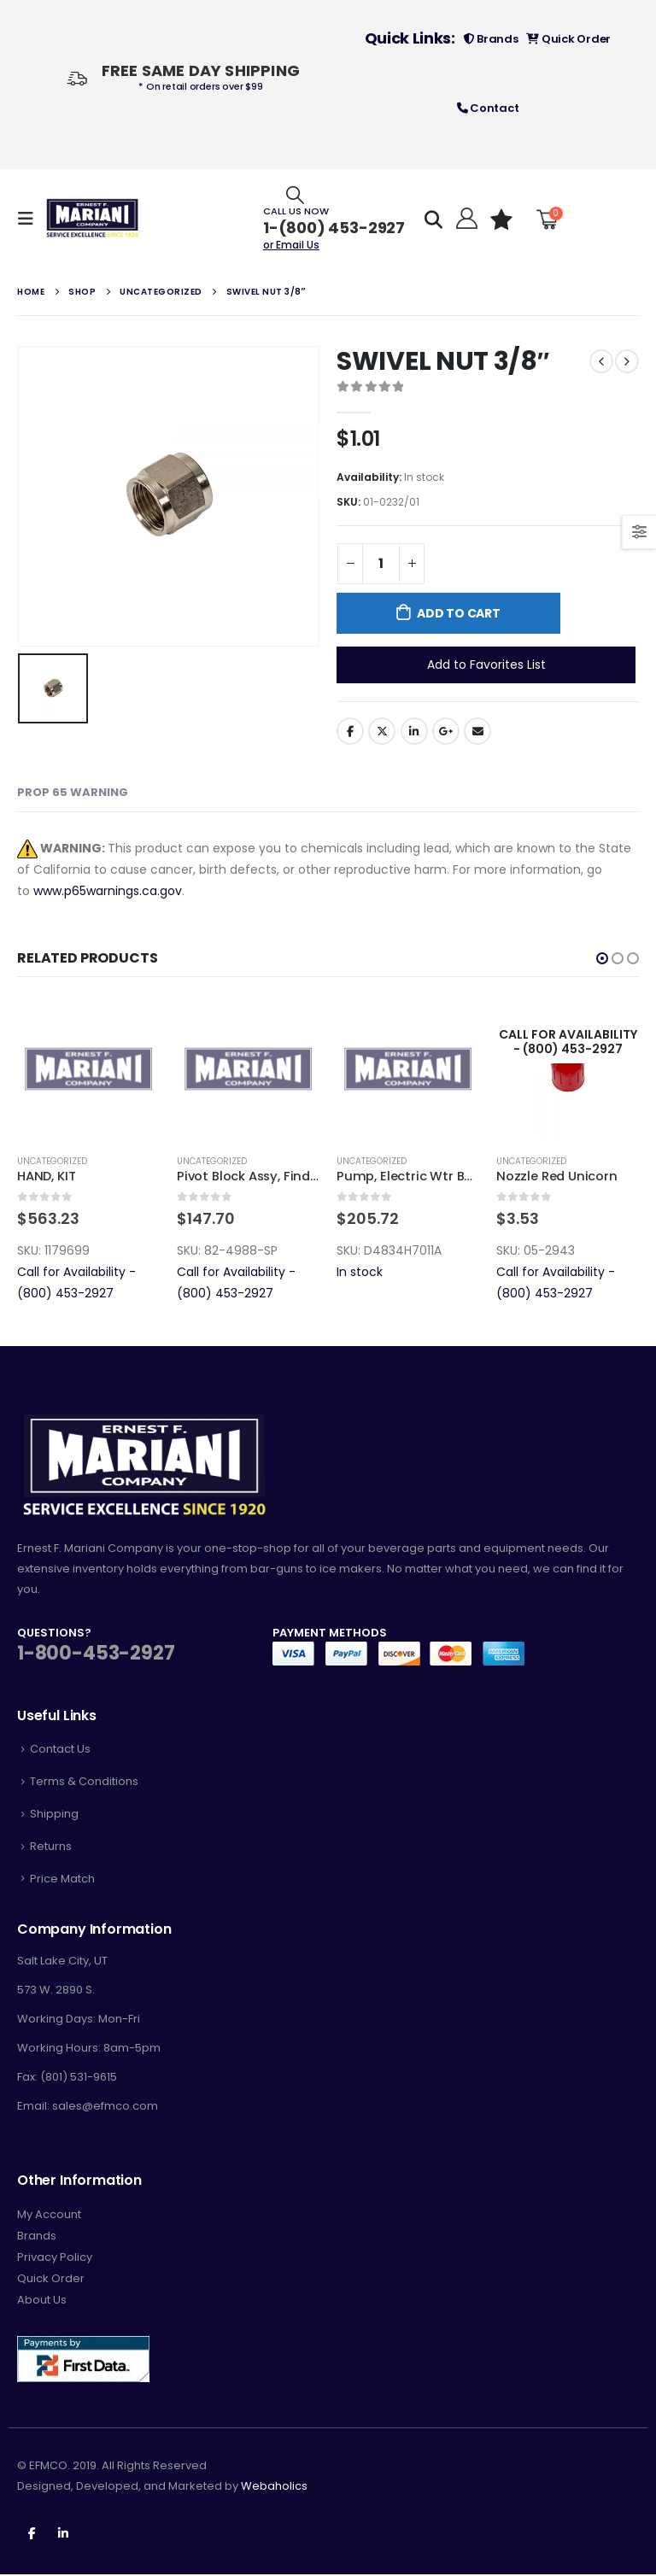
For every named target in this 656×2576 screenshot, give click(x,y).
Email (477, 731)
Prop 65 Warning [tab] (72, 792)
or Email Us (291, 244)
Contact (488, 108)
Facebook (350, 731)
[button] (602, 958)
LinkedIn (414, 731)
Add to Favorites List (486, 664)
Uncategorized (52, 1161)
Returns (51, 1848)
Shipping (54, 1815)
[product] (88, 1069)
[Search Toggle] (295, 194)
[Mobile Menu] (30, 218)
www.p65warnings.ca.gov (107, 890)
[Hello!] (465, 218)
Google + (446, 731)
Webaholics (274, 2487)
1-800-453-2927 (95, 1655)
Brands (491, 39)
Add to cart (459, 613)
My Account (49, 2216)
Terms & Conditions (84, 1783)
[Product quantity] (381, 563)
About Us (42, 2301)
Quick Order (568, 39)
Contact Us (60, 1750)
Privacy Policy (54, 2259)
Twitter (381, 731)
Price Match (62, 1879)
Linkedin (63, 2534)
